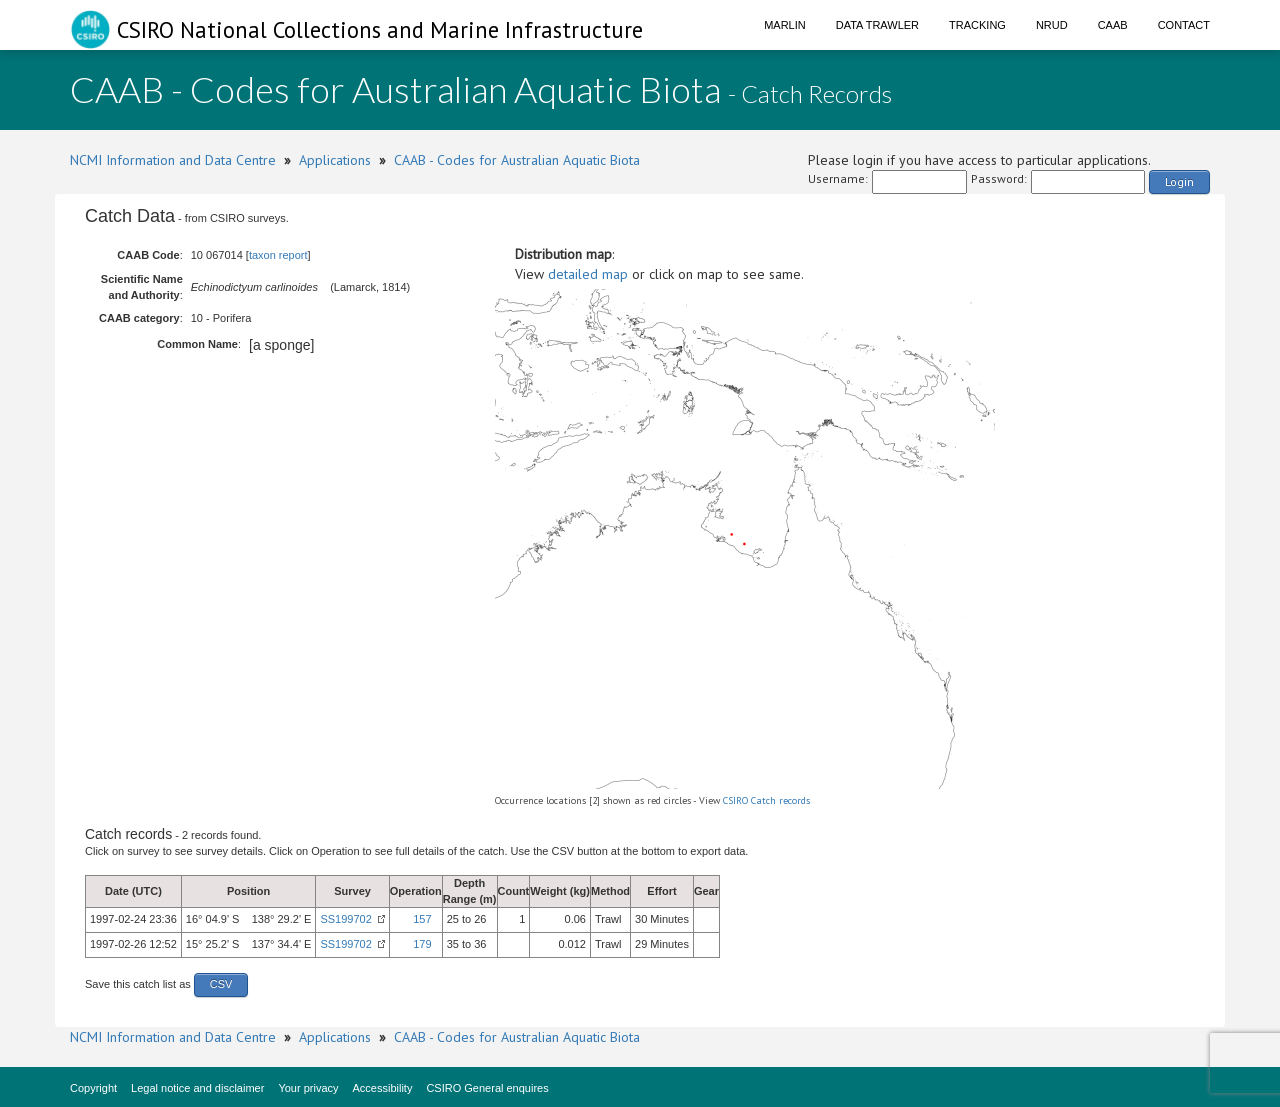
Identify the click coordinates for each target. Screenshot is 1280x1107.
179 (422, 944)
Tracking (977, 25)
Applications (335, 160)
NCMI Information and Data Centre (173, 160)
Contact (1184, 25)
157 (422, 919)
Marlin (785, 25)
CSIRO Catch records (766, 800)
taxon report (278, 255)
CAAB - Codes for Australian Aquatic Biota (517, 160)
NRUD (1052, 25)
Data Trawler (877, 25)
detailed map (588, 274)
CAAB (1113, 25)
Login (1179, 181)
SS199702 (345, 919)
